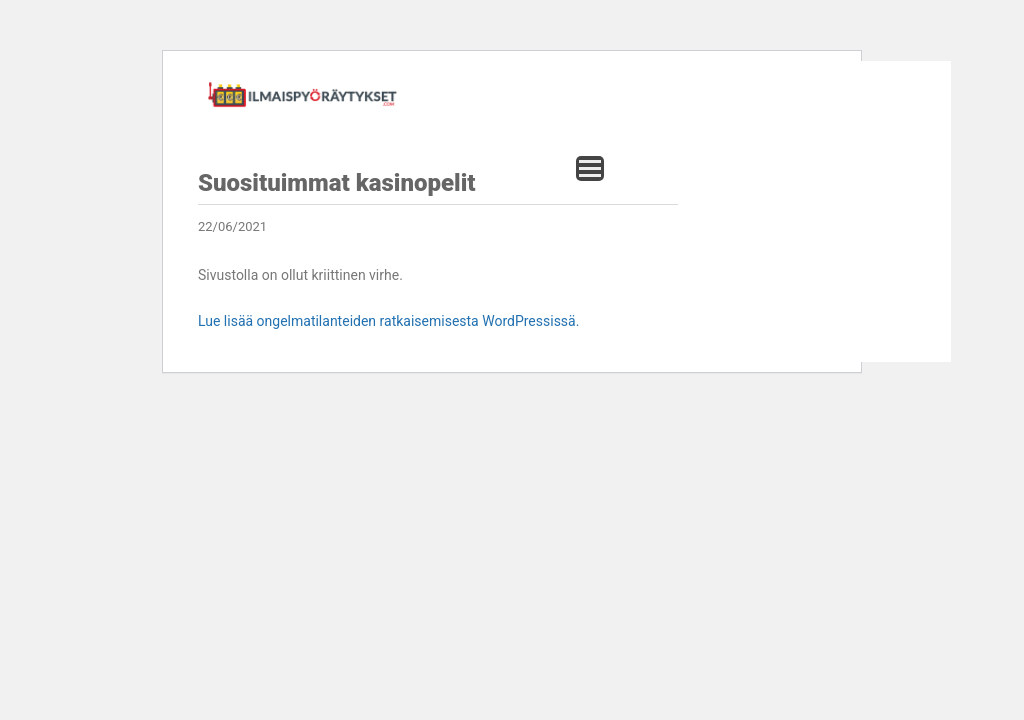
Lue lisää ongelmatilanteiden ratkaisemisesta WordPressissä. (388, 321)
